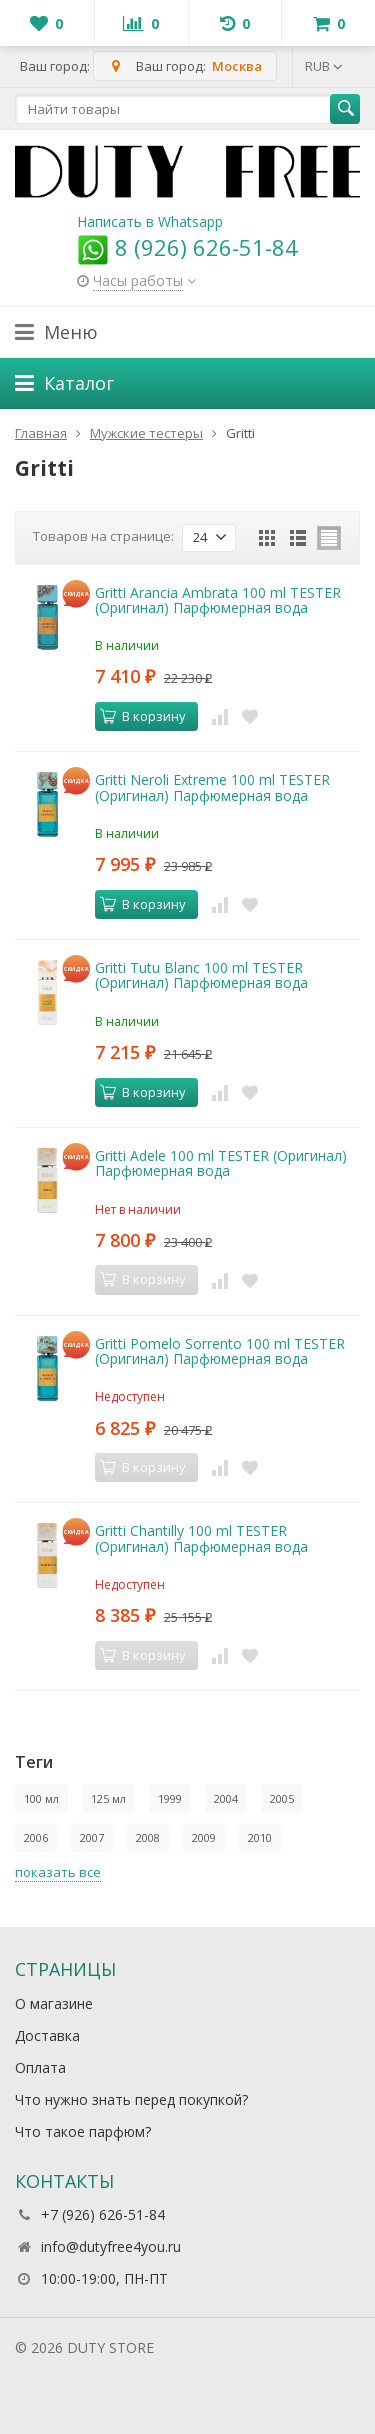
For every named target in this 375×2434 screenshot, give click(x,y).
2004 (226, 1798)
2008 (148, 1837)
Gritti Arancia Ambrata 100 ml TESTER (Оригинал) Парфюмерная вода (218, 600)
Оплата (40, 2067)
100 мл (41, 1798)
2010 (260, 1837)
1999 (170, 1798)
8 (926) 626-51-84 (187, 247)
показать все (58, 1872)
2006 (36, 1837)
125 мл (108, 1798)
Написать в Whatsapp (150, 221)
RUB (324, 66)
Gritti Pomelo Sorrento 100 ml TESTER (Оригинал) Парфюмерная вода (220, 1351)
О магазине (54, 2003)
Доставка (47, 2035)
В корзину (143, 716)
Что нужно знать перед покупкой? (131, 2099)
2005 (282, 1798)
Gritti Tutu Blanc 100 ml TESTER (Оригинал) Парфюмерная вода (201, 975)
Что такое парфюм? (83, 2131)
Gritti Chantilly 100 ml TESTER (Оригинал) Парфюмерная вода (201, 1538)
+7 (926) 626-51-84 (103, 2214)
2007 (92, 1837)
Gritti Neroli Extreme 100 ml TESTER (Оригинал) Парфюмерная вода (212, 787)
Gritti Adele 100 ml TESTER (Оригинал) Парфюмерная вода (221, 1163)
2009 (204, 1837)
